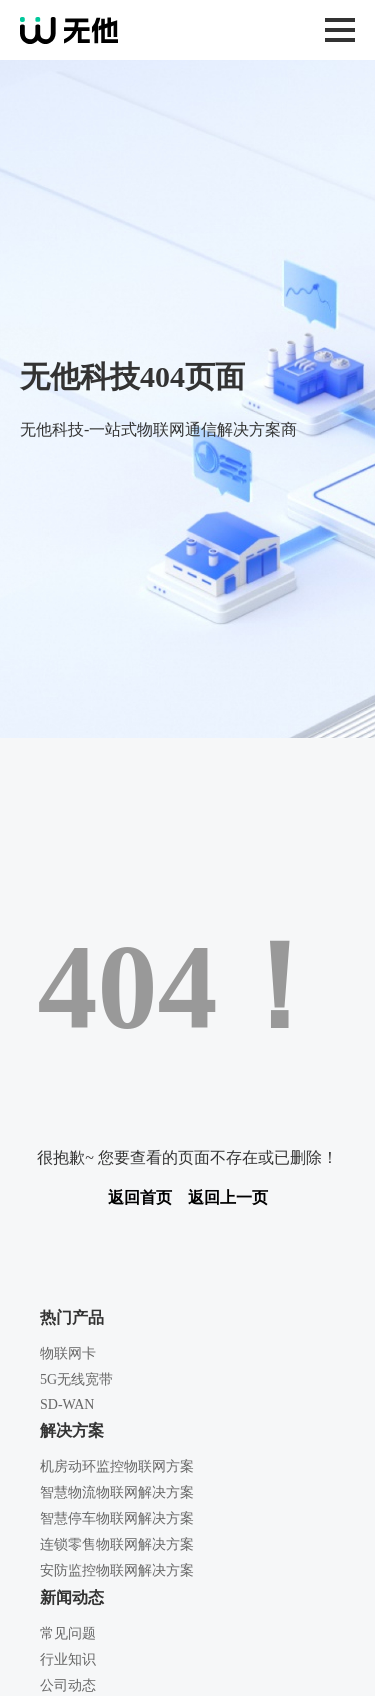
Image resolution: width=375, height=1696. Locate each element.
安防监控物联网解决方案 (117, 1570)
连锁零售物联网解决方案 (117, 1544)
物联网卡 (68, 1353)
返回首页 (140, 1197)
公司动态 (68, 1685)
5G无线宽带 (76, 1379)
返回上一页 (228, 1197)
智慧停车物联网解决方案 (117, 1518)
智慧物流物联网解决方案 (117, 1492)
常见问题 (68, 1633)
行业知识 (68, 1659)
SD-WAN (67, 1404)
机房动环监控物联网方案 (117, 1466)
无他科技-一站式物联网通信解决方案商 (114, 30)
